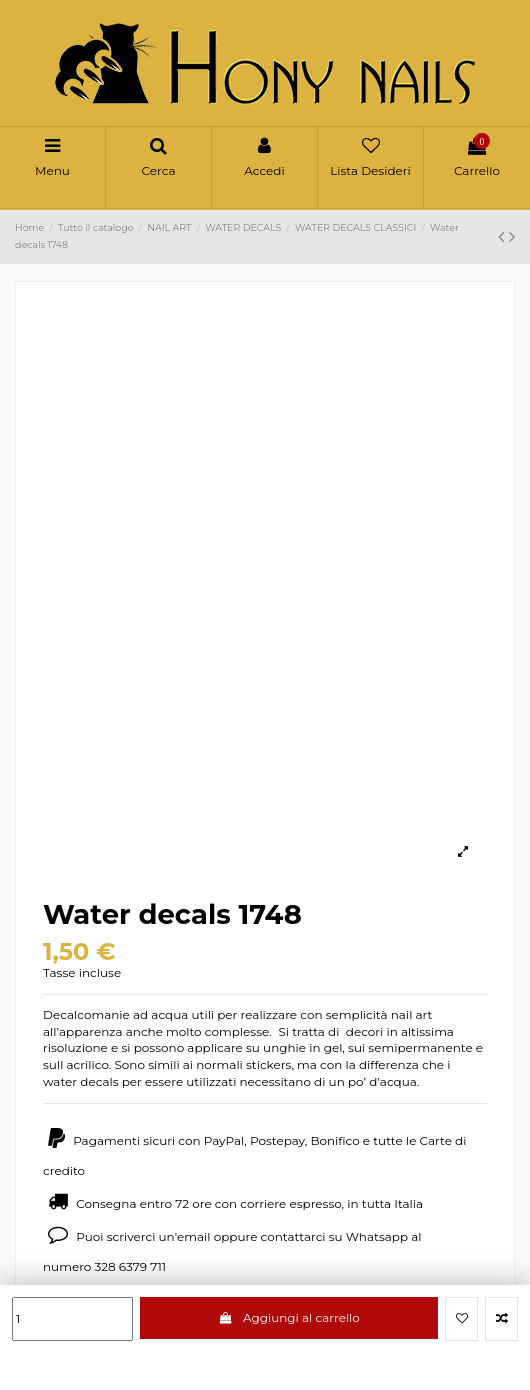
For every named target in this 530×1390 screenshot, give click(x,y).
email (194, 1236)
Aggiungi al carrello (288, 1317)
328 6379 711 (130, 1266)
